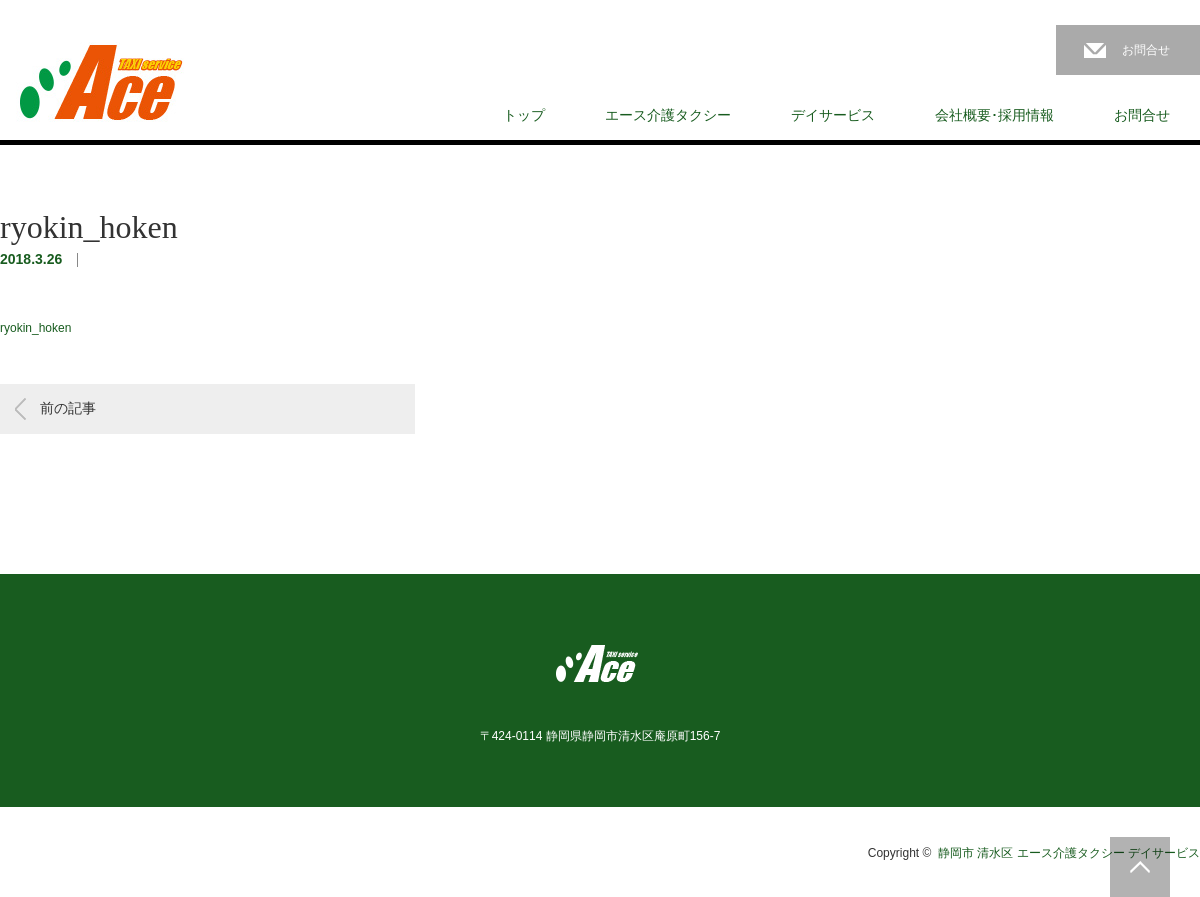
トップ (524, 115)
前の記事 (68, 408)
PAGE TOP (1140, 867)
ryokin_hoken (35, 328)
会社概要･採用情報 (994, 115)
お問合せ (1146, 50)
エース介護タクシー (668, 115)
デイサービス (833, 115)
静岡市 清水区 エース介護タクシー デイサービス (1069, 853)
